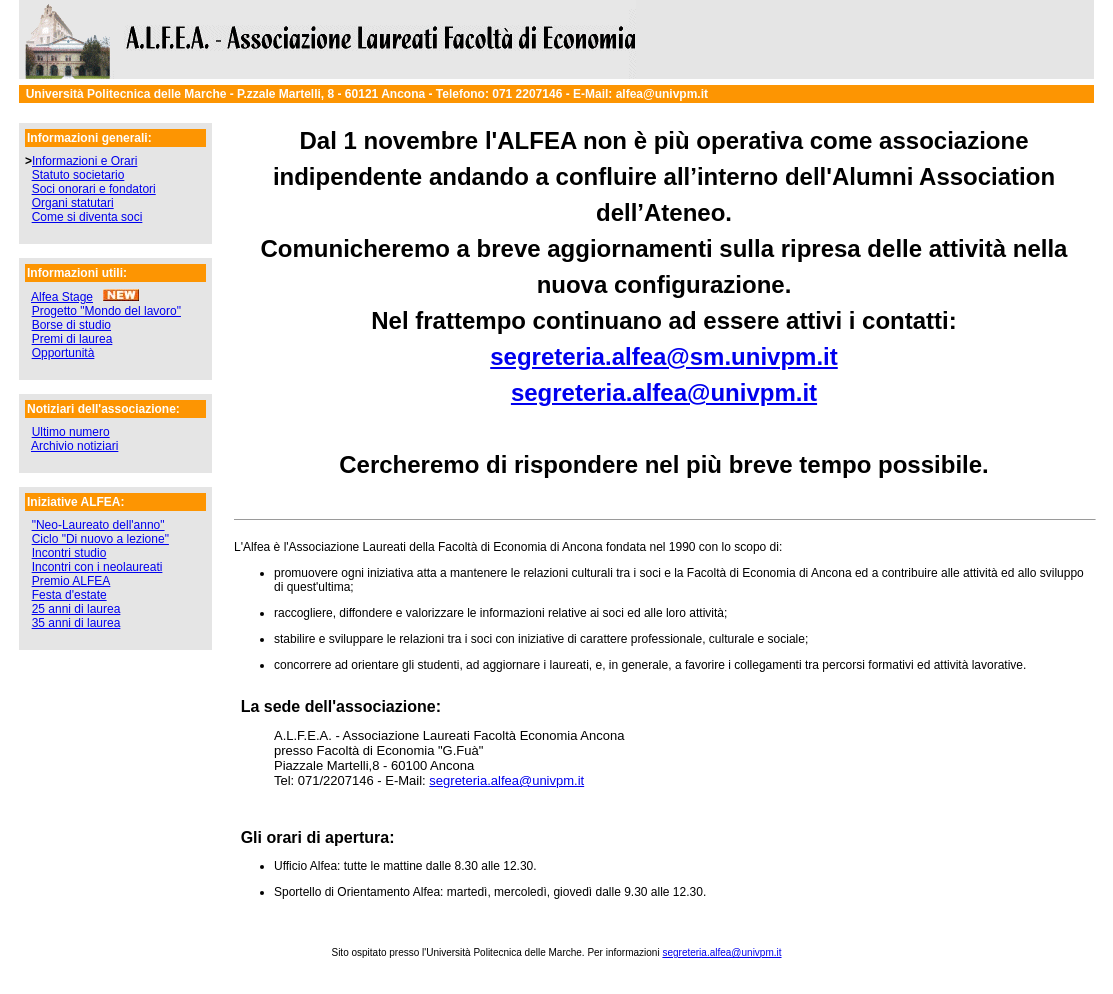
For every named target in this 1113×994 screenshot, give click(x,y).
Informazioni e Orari (84, 161)
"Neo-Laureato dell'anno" (98, 525)
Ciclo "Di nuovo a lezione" (100, 539)
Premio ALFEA (71, 581)
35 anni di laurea (76, 623)
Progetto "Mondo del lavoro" (106, 311)
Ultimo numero (71, 432)
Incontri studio (69, 553)
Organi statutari (73, 203)
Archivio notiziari (74, 446)
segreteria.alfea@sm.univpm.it (664, 356)
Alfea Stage (62, 297)
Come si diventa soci (87, 217)
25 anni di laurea (76, 609)
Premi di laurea (72, 339)
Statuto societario (78, 175)
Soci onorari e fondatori (94, 189)
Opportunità (63, 353)
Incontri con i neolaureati (97, 567)
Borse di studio (71, 325)
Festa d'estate (69, 595)
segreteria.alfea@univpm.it (664, 392)
